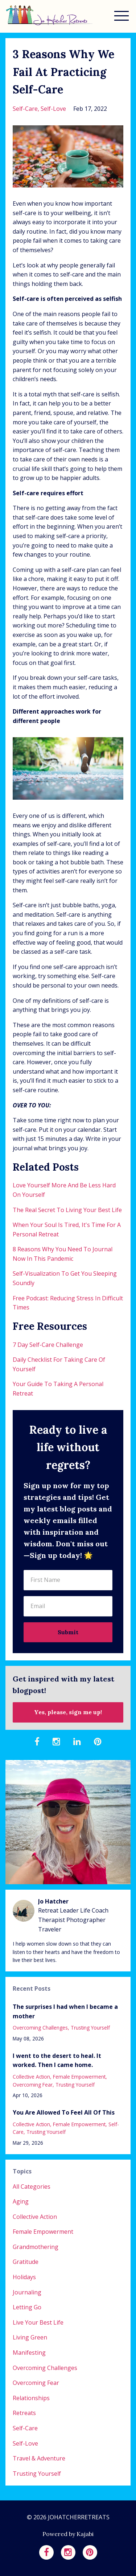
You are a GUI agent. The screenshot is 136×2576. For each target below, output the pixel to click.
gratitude (25, 2262)
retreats (24, 2413)
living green (30, 2337)
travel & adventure (39, 2458)
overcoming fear (33, 2084)
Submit (68, 1632)
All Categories (31, 2187)
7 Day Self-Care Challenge (48, 1345)
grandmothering (35, 2247)
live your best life (38, 2322)
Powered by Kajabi (68, 2533)
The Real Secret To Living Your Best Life (67, 1210)
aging (21, 2201)
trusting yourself (90, 2027)
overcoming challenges (40, 2027)
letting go (27, 2307)
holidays (24, 2277)
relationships (31, 2398)
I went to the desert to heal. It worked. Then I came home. (57, 2060)
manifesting (29, 2353)
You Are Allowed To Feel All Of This (64, 2112)
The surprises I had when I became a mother (65, 2011)
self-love (53, 109)
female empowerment (79, 2076)
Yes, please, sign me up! (68, 1712)
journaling (27, 2292)
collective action (31, 2076)
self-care (25, 109)
